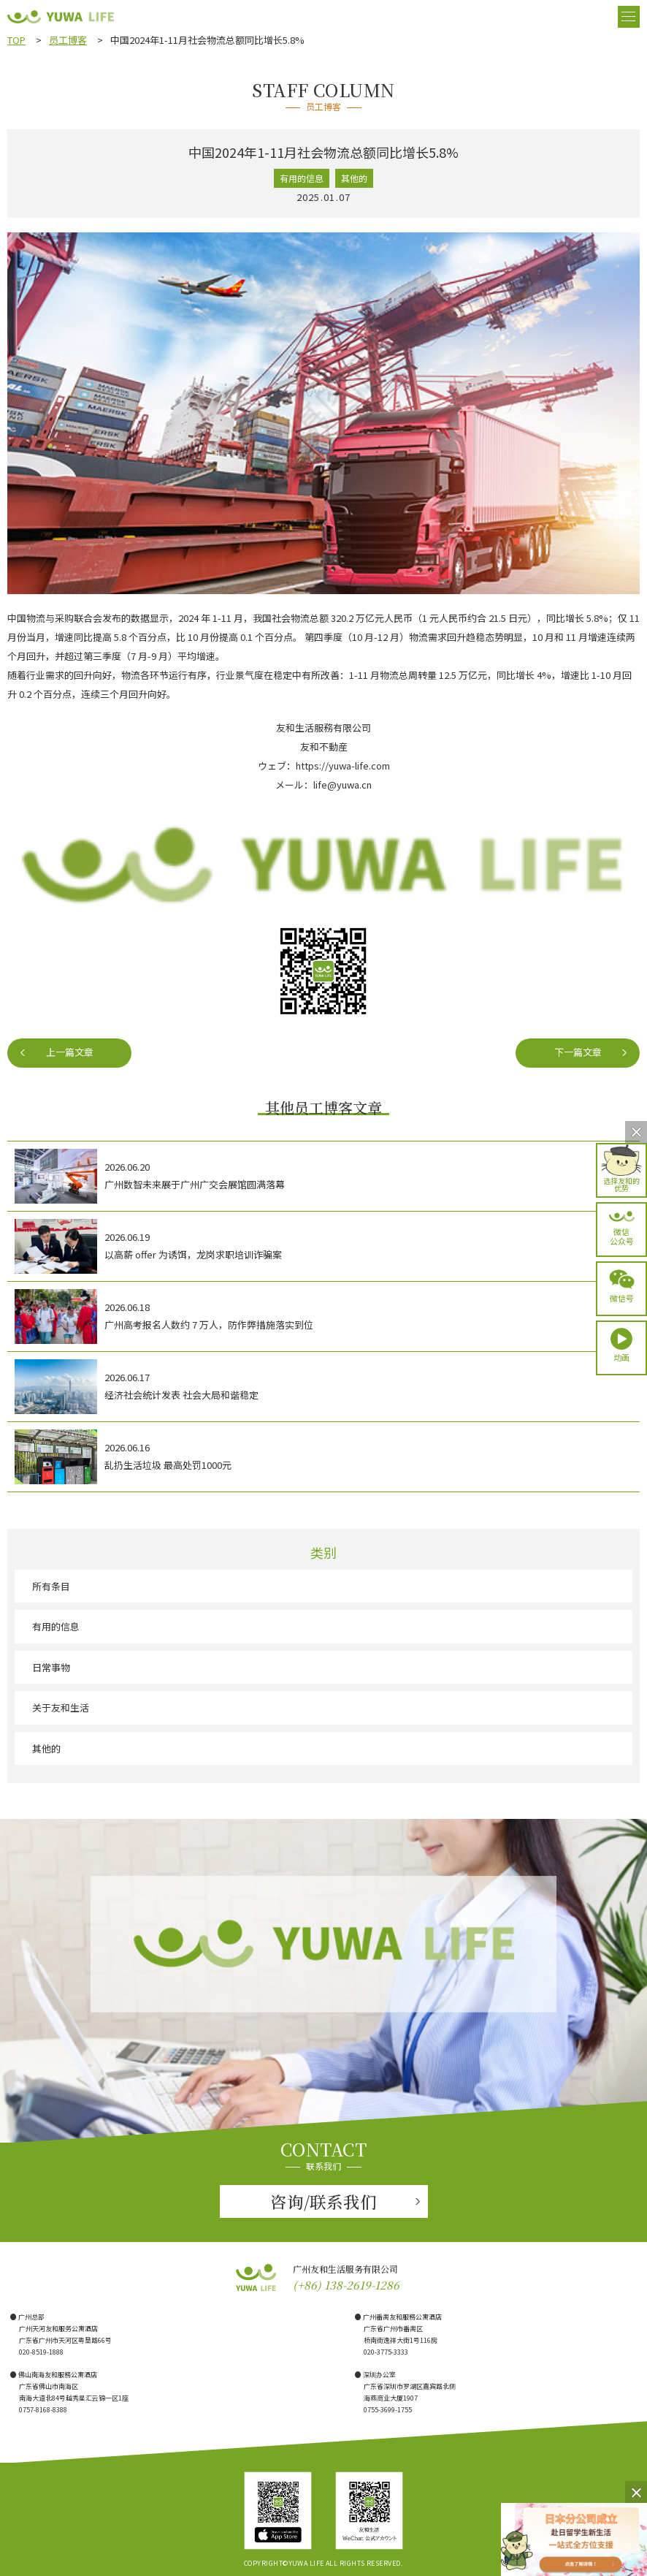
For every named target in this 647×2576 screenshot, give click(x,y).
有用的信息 (56, 1626)
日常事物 (51, 1667)
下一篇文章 (578, 1052)
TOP (16, 40)
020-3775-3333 (386, 2352)
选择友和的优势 (621, 1183)
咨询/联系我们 (323, 2201)
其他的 (46, 1748)
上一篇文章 (69, 1052)
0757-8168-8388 (43, 2409)
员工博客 (68, 40)
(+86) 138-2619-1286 (346, 2284)
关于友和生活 (60, 1707)
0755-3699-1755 (388, 2409)
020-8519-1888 (41, 2352)
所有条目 (51, 1586)
